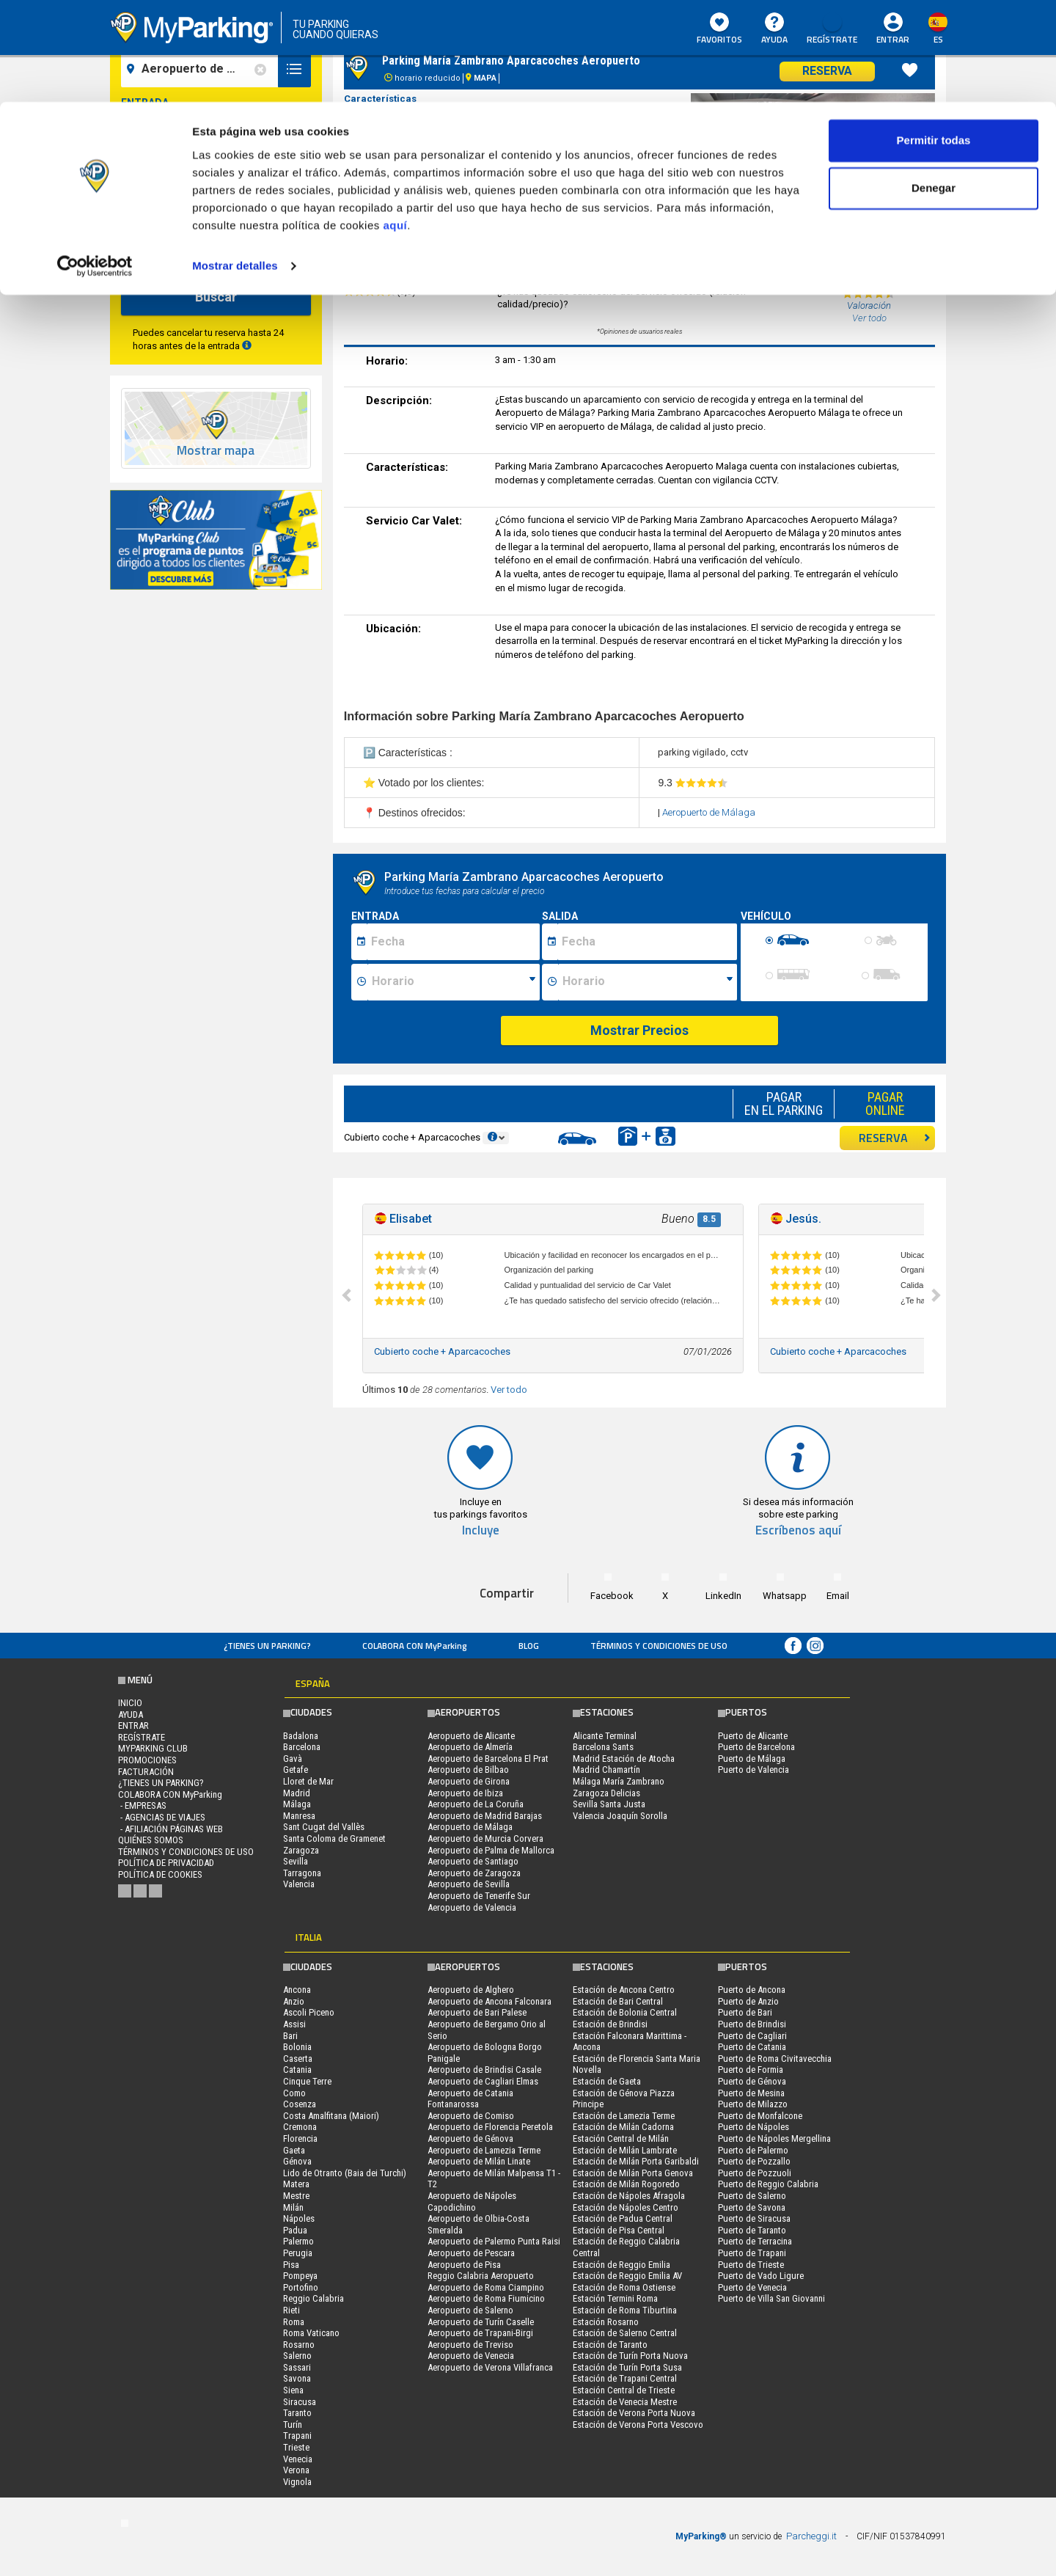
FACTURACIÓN (146, 1771)
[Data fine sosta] (647, 941)
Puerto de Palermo (753, 2150)
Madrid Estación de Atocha (624, 1758)
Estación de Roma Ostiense (624, 2287)
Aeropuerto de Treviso (470, 2344)
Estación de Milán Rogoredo (626, 2183)
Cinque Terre (307, 2081)
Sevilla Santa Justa (609, 1804)
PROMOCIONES (147, 1759)
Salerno (297, 2355)
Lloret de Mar (308, 1781)
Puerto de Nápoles (753, 2126)
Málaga (297, 1804)
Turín (292, 2424)
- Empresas (142, 1805)
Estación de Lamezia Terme (624, 2115)
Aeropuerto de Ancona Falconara (489, 2001)
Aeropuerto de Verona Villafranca (490, 2367)
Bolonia (297, 2046)
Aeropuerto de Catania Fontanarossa (470, 2098)
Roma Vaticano (311, 2332)
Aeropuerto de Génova (470, 2138)
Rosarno (299, 2344)
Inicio (130, 1702)
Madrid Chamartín (606, 1769)
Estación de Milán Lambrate (625, 2150)
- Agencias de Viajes (161, 1817)
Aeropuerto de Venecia (471, 2355)
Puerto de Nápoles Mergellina (774, 2138)
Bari (290, 2035)
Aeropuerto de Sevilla (469, 1883)
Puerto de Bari (745, 2012)
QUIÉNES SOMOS (150, 1839)
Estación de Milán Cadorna (623, 2126)
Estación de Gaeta (607, 2081)
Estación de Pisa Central (618, 2230)
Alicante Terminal (605, 1735)
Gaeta (294, 2150)
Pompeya (300, 2275)
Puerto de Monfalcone (760, 2115)
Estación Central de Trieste (624, 2390)
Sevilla (295, 1861)
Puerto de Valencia (753, 1769)
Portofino (300, 2287)
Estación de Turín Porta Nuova (630, 2355)
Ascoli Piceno (308, 2012)
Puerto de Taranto (752, 2230)
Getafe (295, 1769)
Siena (293, 2390)
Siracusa (299, 2401)
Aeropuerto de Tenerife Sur (479, 1895)
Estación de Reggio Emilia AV (627, 2275)
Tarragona (302, 1872)
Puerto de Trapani (752, 2252)
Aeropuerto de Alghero (471, 1989)
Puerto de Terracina (755, 2241)
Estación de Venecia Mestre (625, 2401)
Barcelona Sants (603, 1746)
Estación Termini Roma (615, 2298)
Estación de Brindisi (610, 2024)
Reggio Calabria (313, 2298)
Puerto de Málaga (751, 1758)
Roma (293, 2321)
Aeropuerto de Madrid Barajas (485, 1815)
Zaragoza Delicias (606, 1793)
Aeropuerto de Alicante (471, 1735)
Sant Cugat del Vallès (323, 1826)
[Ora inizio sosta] (453, 982)
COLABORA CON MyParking (414, 1646)
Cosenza (299, 2104)
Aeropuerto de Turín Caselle (481, 2321)
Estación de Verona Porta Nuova (634, 2412)
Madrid (296, 1793)
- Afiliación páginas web (170, 1828)
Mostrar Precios (639, 1030)
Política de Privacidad (166, 1862)
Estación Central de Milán (621, 2138)
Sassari (297, 2367)
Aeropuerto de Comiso (471, 2115)
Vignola (297, 2481)
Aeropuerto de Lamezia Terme (484, 2150)
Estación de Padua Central (622, 2218)
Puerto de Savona (751, 2207)
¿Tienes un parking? (267, 1646)
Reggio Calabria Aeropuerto (481, 2275)
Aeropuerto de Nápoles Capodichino (472, 2201)
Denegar (934, 87)
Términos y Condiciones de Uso (658, 1646)
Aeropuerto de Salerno (470, 2310)
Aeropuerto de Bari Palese (477, 2012)
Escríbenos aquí (798, 1530)
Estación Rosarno (606, 2321)
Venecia (297, 2459)
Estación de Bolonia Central (625, 2012)
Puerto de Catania (752, 2046)
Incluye (480, 1530)
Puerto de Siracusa (754, 2218)
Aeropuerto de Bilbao (468, 1769)
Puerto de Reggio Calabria (768, 2183)
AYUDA (130, 1714)
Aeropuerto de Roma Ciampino (486, 2287)
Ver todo (509, 1389)
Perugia (297, 2252)
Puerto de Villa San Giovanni (771, 2298)
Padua (295, 2230)
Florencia (300, 2138)
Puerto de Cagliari (752, 2035)
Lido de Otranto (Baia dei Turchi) (344, 2172)
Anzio (293, 2001)
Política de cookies (160, 1874)
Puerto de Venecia (752, 2287)
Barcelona (301, 1746)
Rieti (291, 2310)
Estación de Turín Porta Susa (627, 2367)
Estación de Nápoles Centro (625, 2207)
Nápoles (299, 2218)
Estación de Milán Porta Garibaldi (636, 2161)
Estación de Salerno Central (625, 2332)
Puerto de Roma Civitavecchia (775, 2058)
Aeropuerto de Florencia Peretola (490, 2126)
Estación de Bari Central (618, 2001)
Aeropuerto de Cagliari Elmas (483, 2081)
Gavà (292, 1758)
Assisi (294, 2024)
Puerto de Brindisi (752, 2024)
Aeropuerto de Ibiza (465, 1793)
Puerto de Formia (750, 2069)
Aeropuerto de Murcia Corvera (485, 1838)
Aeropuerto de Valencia (472, 1907)
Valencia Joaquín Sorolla (620, 1815)
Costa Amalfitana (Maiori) (331, 2115)
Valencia (299, 1883)
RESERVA (895, 1137)
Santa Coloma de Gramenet (334, 1838)
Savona (297, 2378)
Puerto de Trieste (751, 2264)
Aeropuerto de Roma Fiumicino (486, 2298)
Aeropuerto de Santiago (473, 1861)
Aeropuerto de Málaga (708, 812)
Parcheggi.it (811, 2536)
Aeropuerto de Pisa (464, 2264)
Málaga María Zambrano (618, 1781)
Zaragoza (301, 1850)
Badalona (300, 1735)
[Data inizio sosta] (453, 941)
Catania (297, 2069)
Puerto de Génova (752, 2081)
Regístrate (141, 1737)
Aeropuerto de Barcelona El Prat (488, 1758)
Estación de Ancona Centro (624, 1989)
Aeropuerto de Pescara (471, 2252)
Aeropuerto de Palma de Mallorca (491, 1850)
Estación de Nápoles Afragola (629, 2195)
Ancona (297, 1989)
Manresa (299, 1815)
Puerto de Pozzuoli (754, 2172)
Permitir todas (934, 38)
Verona (296, 2470)
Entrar (133, 1725)
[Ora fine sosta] (647, 982)
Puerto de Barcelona (756, 1746)
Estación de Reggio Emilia (621, 2264)
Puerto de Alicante (753, 1735)
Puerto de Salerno (752, 2195)
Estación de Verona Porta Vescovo (638, 2424)
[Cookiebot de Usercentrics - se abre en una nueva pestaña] (95, 164)
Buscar (216, 296)
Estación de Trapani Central (625, 2378)
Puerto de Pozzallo (754, 2161)
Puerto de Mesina (751, 2093)
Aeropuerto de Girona (469, 1781)
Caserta (297, 2058)
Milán (293, 2207)
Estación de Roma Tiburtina (625, 2310)
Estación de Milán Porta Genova (633, 2172)
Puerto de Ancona (751, 1989)
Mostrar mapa (215, 451)
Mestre (296, 2195)
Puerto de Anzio (748, 2001)
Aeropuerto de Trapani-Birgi (480, 2332)
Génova (297, 2161)
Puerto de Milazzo (753, 2104)
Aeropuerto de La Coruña (476, 1804)
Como (294, 2093)
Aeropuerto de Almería (470, 1746)
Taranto (297, 2412)
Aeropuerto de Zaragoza (474, 1872)
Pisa (291, 2264)
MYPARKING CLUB (153, 1748)
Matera (296, 2183)
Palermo (298, 2241)
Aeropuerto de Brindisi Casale (484, 2069)
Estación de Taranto (610, 2344)
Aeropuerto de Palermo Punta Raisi (494, 2241)
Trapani (297, 2435)
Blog (528, 1646)
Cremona (300, 2126)
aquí (395, 123)
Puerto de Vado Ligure (761, 2275)
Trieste (296, 2447)
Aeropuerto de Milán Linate (479, 2161)
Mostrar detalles (235, 164)
